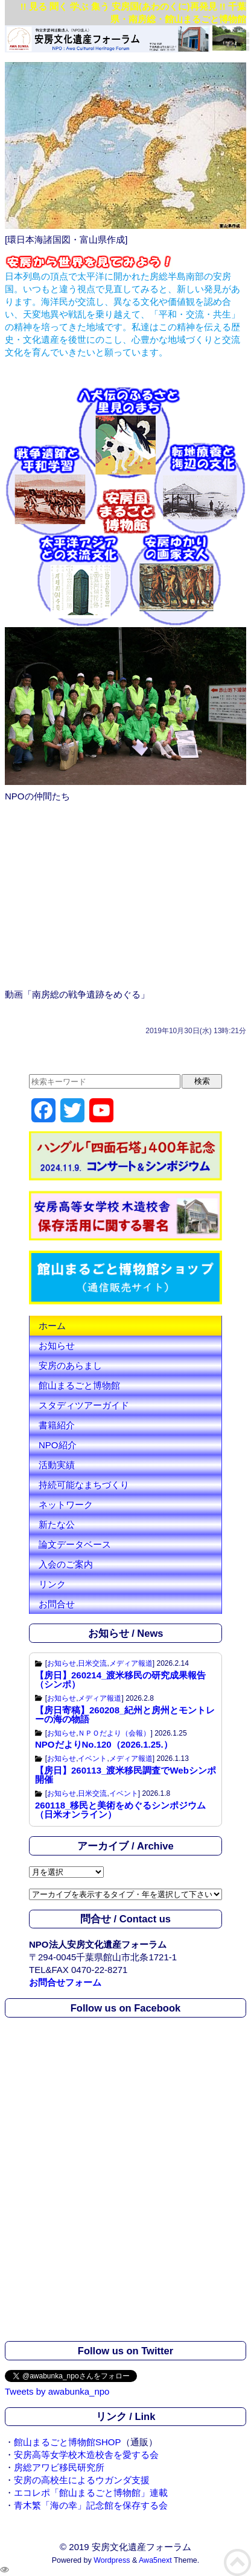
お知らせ (57, 1345)
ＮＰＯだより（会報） (114, 1733)
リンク (52, 1584)
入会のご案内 (66, 1564)
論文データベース (75, 1544)
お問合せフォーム (65, 1982)
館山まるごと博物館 (79, 1385)
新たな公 (57, 1524)
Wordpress (112, 2560)
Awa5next (155, 2560)
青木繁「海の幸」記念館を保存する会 (91, 2505)
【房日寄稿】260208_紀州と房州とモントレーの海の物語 (125, 1714)
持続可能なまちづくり (84, 1485)
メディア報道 (131, 1663)
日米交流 (92, 1663)
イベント (92, 1758)
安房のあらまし (70, 1365)
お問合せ (57, 1604)
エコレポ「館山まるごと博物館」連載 (91, 2492)
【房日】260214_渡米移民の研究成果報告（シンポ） (120, 1679)
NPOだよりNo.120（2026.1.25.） (104, 1744)
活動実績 (57, 1465)
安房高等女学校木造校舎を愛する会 (86, 2454)
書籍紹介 (57, 1425)
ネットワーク (66, 1504)
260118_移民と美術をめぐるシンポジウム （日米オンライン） (120, 1809)
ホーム (52, 1326)
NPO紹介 (58, 1445)
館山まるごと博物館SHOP (67, 2442)
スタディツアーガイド (84, 1405)
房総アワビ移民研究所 (59, 2467)
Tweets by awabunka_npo (57, 2391)
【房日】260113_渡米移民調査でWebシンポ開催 (125, 1774)
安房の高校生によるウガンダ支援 (82, 2480)
